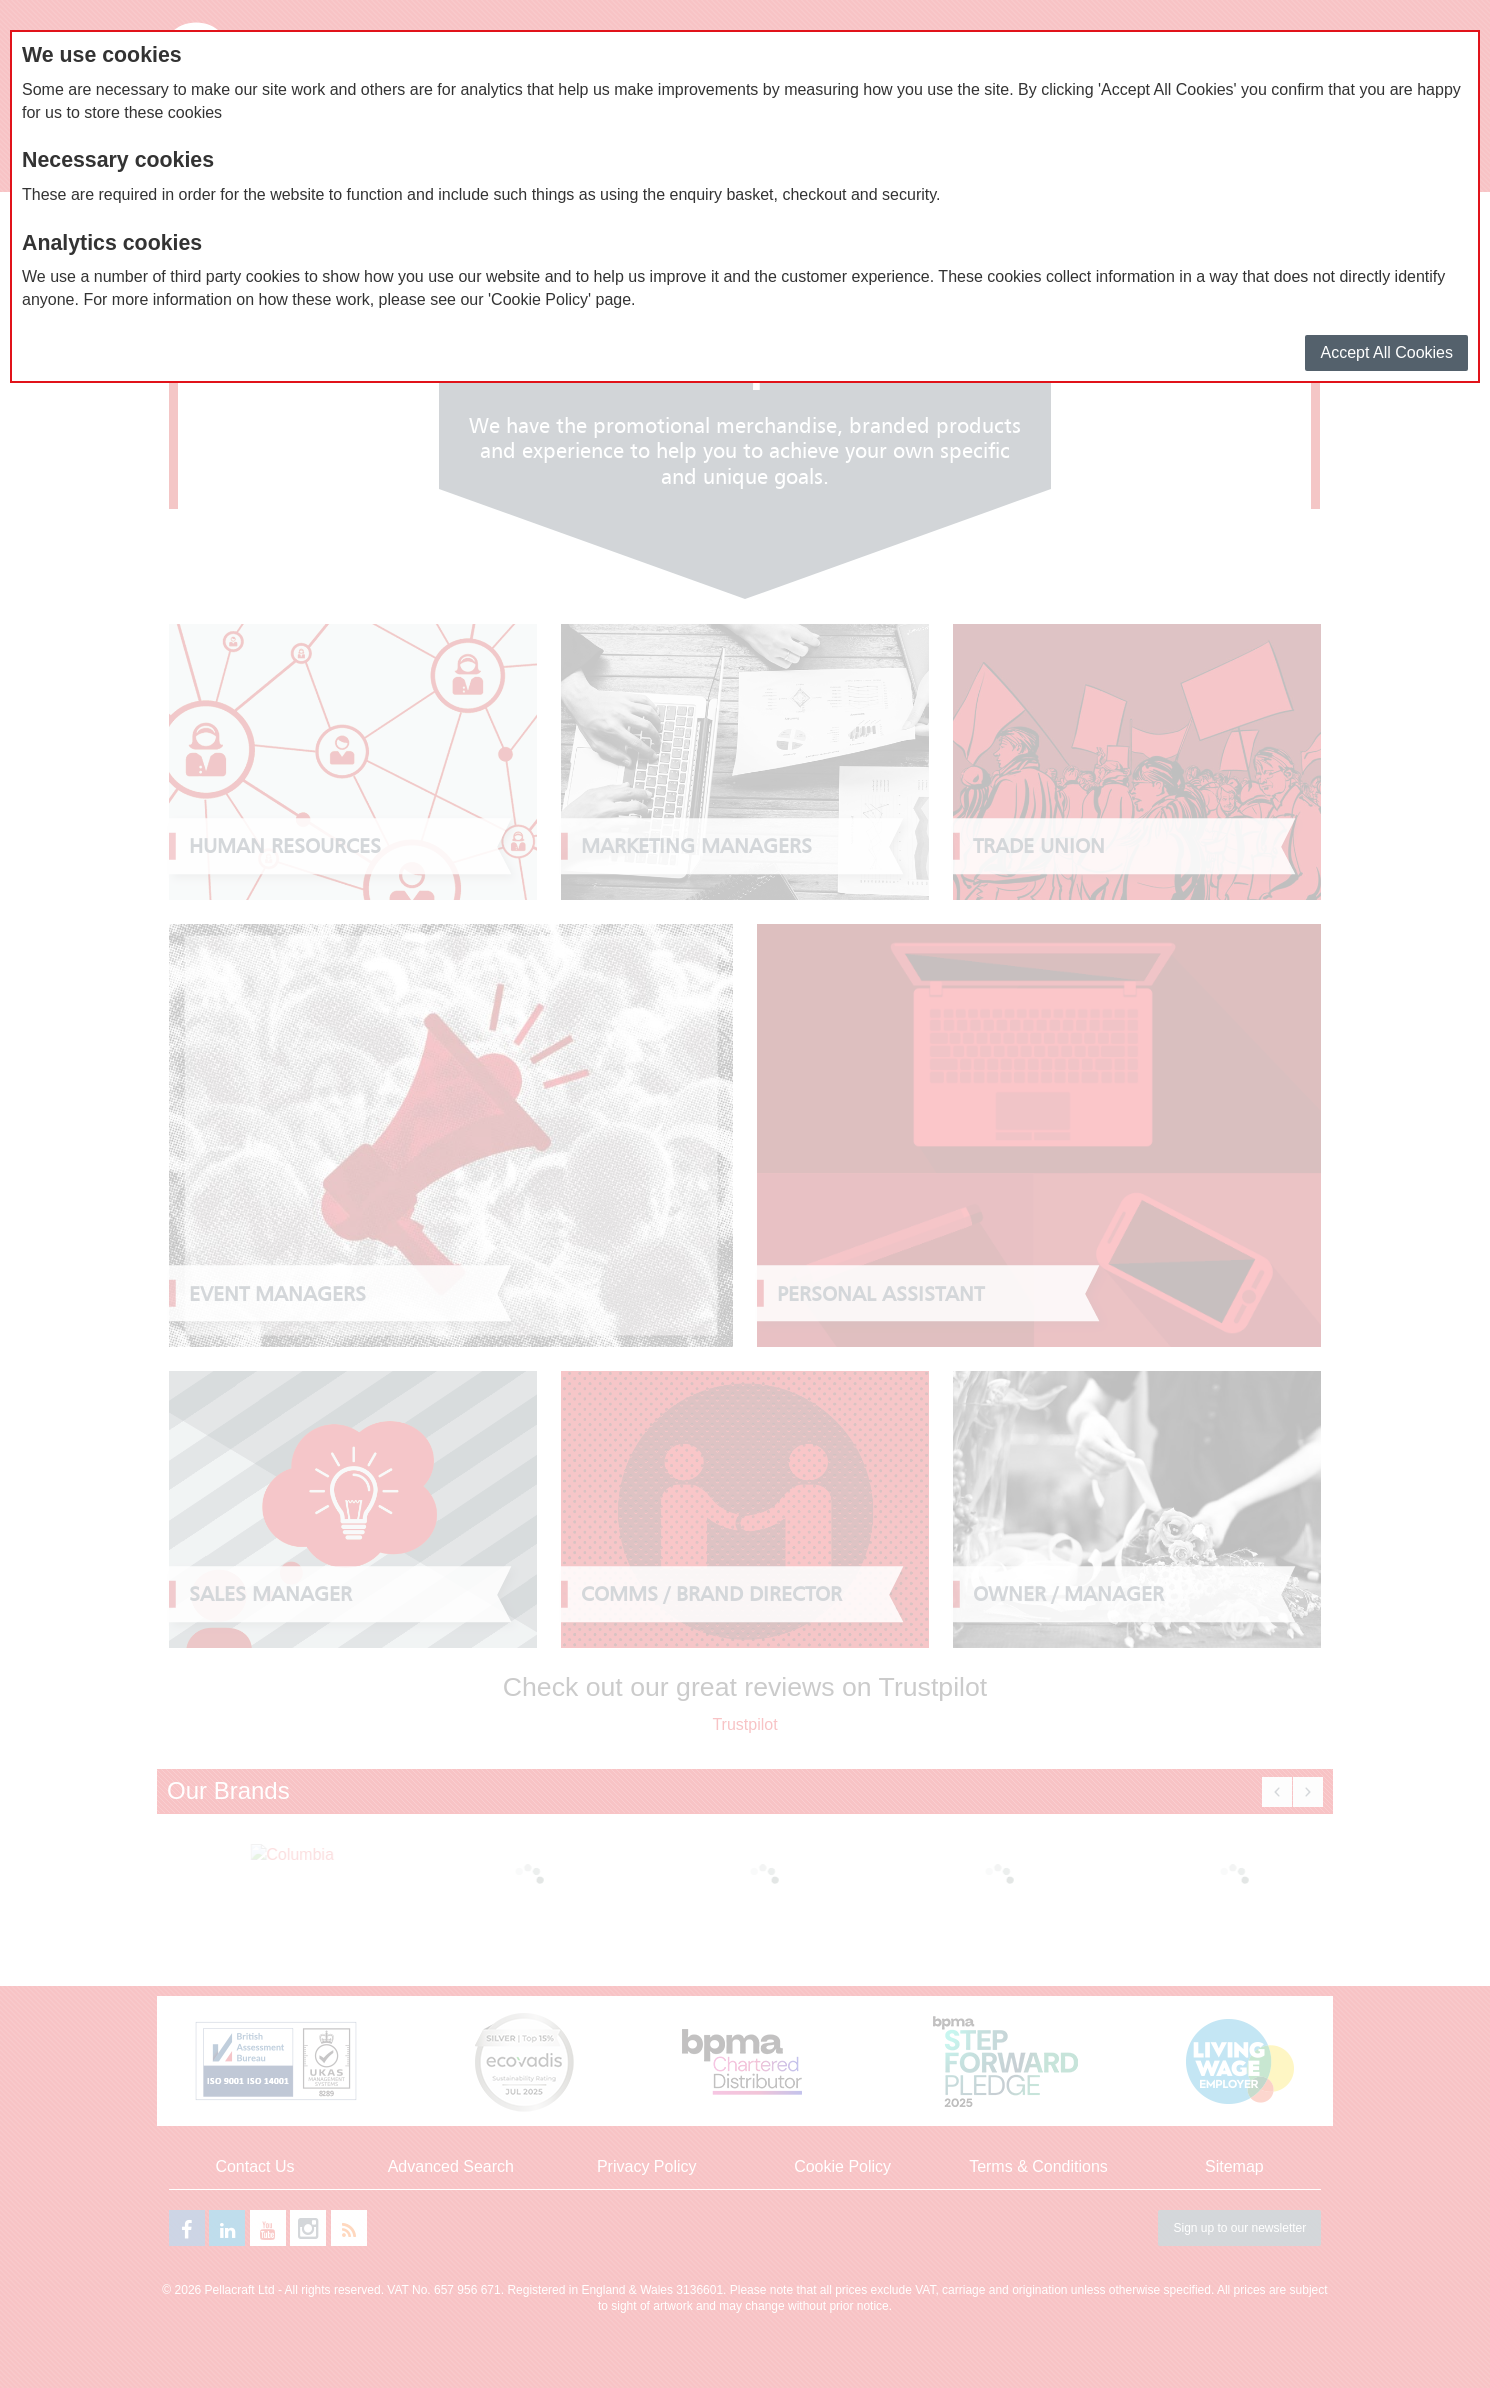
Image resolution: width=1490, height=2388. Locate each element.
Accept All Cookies (1386, 352)
